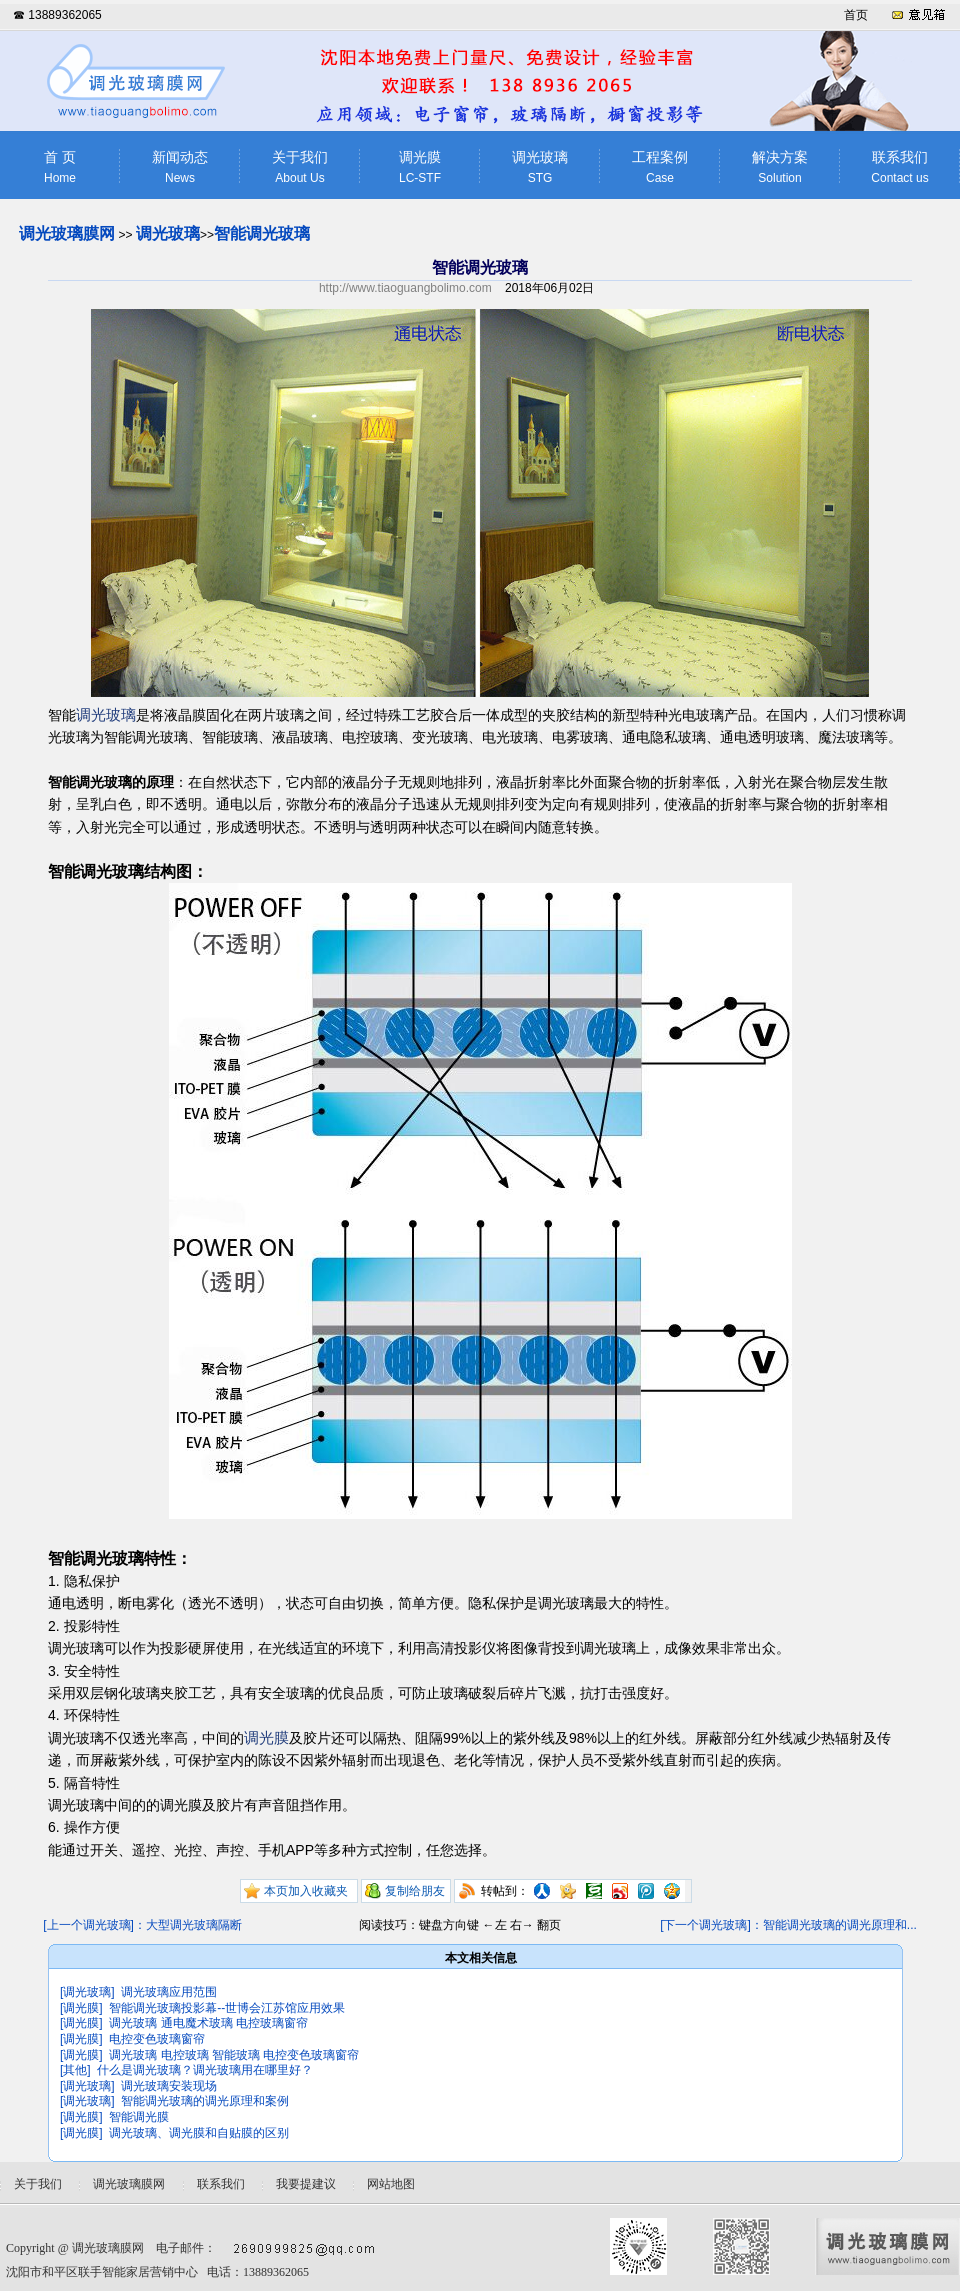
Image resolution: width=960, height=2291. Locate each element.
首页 (856, 15)
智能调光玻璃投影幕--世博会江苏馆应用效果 (227, 2008)
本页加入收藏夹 (306, 1891)
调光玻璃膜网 (67, 233)
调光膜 (420, 167)
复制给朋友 (415, 1891)
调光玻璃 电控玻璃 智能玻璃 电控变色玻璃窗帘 (234, 2055)
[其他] (75, 2070)
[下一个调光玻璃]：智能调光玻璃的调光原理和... (788, 1925)
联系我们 (900, 167)
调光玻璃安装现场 (169, 2086)
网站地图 (391, 2184)
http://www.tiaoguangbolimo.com (405, 288)
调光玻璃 (540, 167)
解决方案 (780, 167)
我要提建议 (306, 2184)
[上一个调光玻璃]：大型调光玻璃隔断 (142, 1925)
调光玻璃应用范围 (169, 1992)
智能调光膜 (139, 2117)
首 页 (60, 167)
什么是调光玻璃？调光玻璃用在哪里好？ (205, 2070)
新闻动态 (180, 167)
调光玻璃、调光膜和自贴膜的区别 (199, 2133)
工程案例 (660, 167)
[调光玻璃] (87, 1992)
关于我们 (300, 167)
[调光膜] (81, 2008)
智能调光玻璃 (262, 233)
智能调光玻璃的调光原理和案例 (205, 2101)
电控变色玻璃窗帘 (157, 2039)
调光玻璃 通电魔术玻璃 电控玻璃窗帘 (208, 2023)
